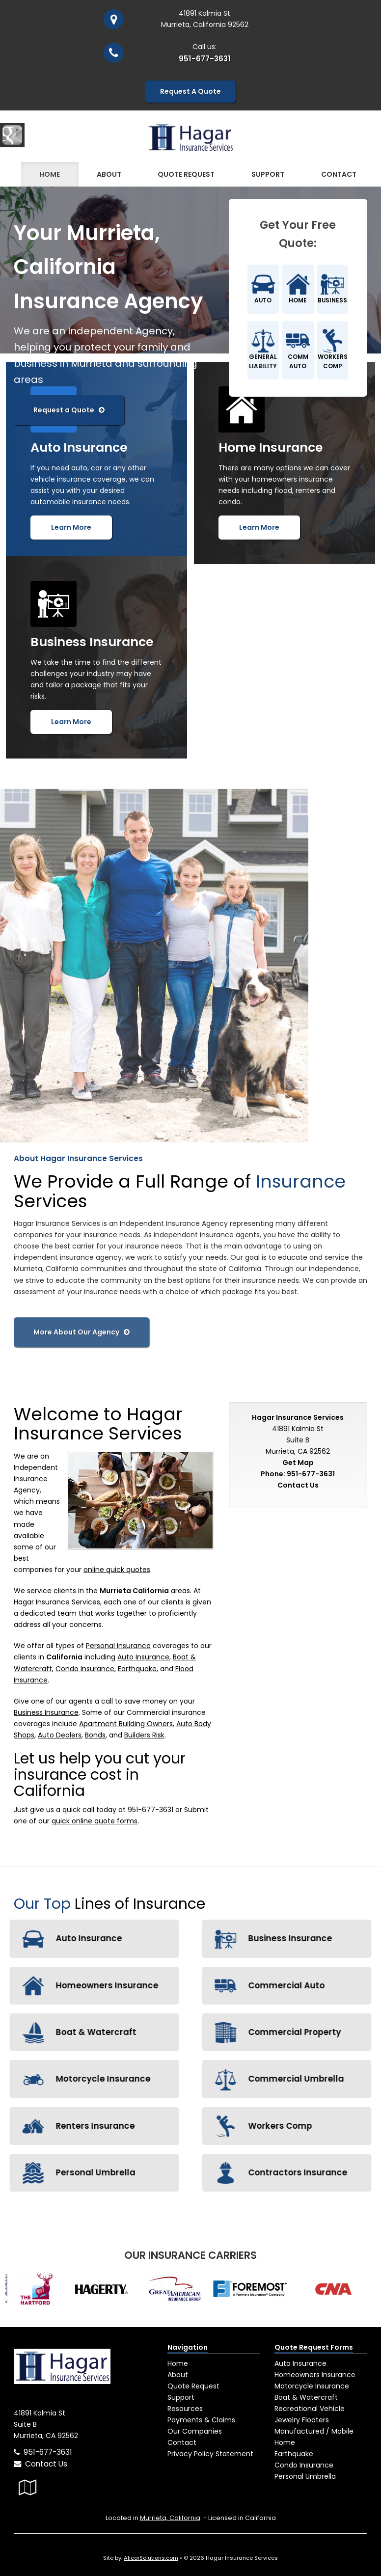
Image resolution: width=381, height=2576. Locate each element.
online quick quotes (116, 1569)
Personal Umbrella (305, 2476)
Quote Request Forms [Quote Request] (313, 2347)
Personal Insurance (118, 1646)
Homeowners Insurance (314, 2375)
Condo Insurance (84, 1669)
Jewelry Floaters (301, 2420)
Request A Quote (190, 91)
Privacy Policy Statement (210, 2454)
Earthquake (137, 1669)
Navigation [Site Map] (187, 2347)
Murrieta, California (170, 2518)
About (109, 174)
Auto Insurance (143, 1657)
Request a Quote (69, 410)
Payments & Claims (201, 2420)
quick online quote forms (94, 1821)
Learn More (71, 527)
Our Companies (194, 2431)
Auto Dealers (60, 1735)
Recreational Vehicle (309, 2408)
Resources (185, 2408)
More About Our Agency (81, 1327)
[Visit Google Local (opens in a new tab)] (28, 2487)
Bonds (95, 1735)
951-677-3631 (205, 59)
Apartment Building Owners (126, 1724)
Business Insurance (46, 1712)
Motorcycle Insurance (311, 2386)
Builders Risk (144, 1735)
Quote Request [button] (186, 174)
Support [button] (267, 174)
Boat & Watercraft (306, 2397)
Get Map (298, 1462)
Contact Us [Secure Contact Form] (298, 1485)
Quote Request (193, 2386)
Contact (338, 174)
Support (180, 2397)
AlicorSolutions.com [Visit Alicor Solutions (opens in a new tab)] (151, 2558)
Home (49, 174)
